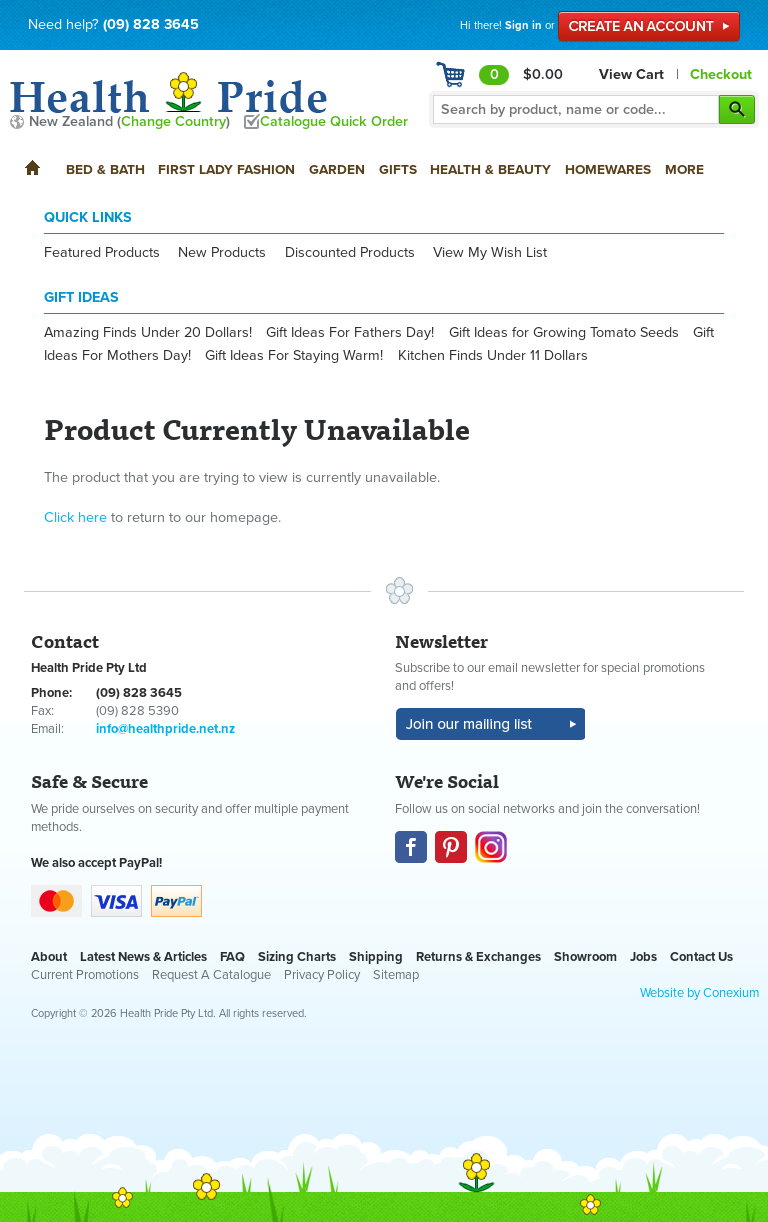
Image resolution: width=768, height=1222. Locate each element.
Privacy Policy (322, 975)
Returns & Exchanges (478, 957)
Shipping (376, 957)
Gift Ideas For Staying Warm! (294, 355)
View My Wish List (490, 252)
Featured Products (102, 252)
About (49, 957)
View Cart (631, 74)
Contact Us (701, 957)
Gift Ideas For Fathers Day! (350, 332)
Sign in (523, 25)
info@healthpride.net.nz (165, 729)
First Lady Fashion (226, 169)
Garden (337, 169)
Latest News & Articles (143, 957)
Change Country (173, 121)
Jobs (643, 957)
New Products (222, 252)
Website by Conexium (699, 993)
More (684, 169)
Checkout (721, 74)
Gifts (398, 169)
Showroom (585, 957)
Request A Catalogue (211, 975)
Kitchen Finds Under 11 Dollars (493, 355)
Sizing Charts (297, 957)
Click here (75, 517)
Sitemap (396, 975)
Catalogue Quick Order (334, 121)
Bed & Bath (105, 169)
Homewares (608, 169)
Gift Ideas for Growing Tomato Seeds (564, 332)
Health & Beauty (490, 169)
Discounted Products (350, 252)
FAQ (232, 957)
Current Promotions (85, 975)
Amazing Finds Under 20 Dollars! (148, 332)
